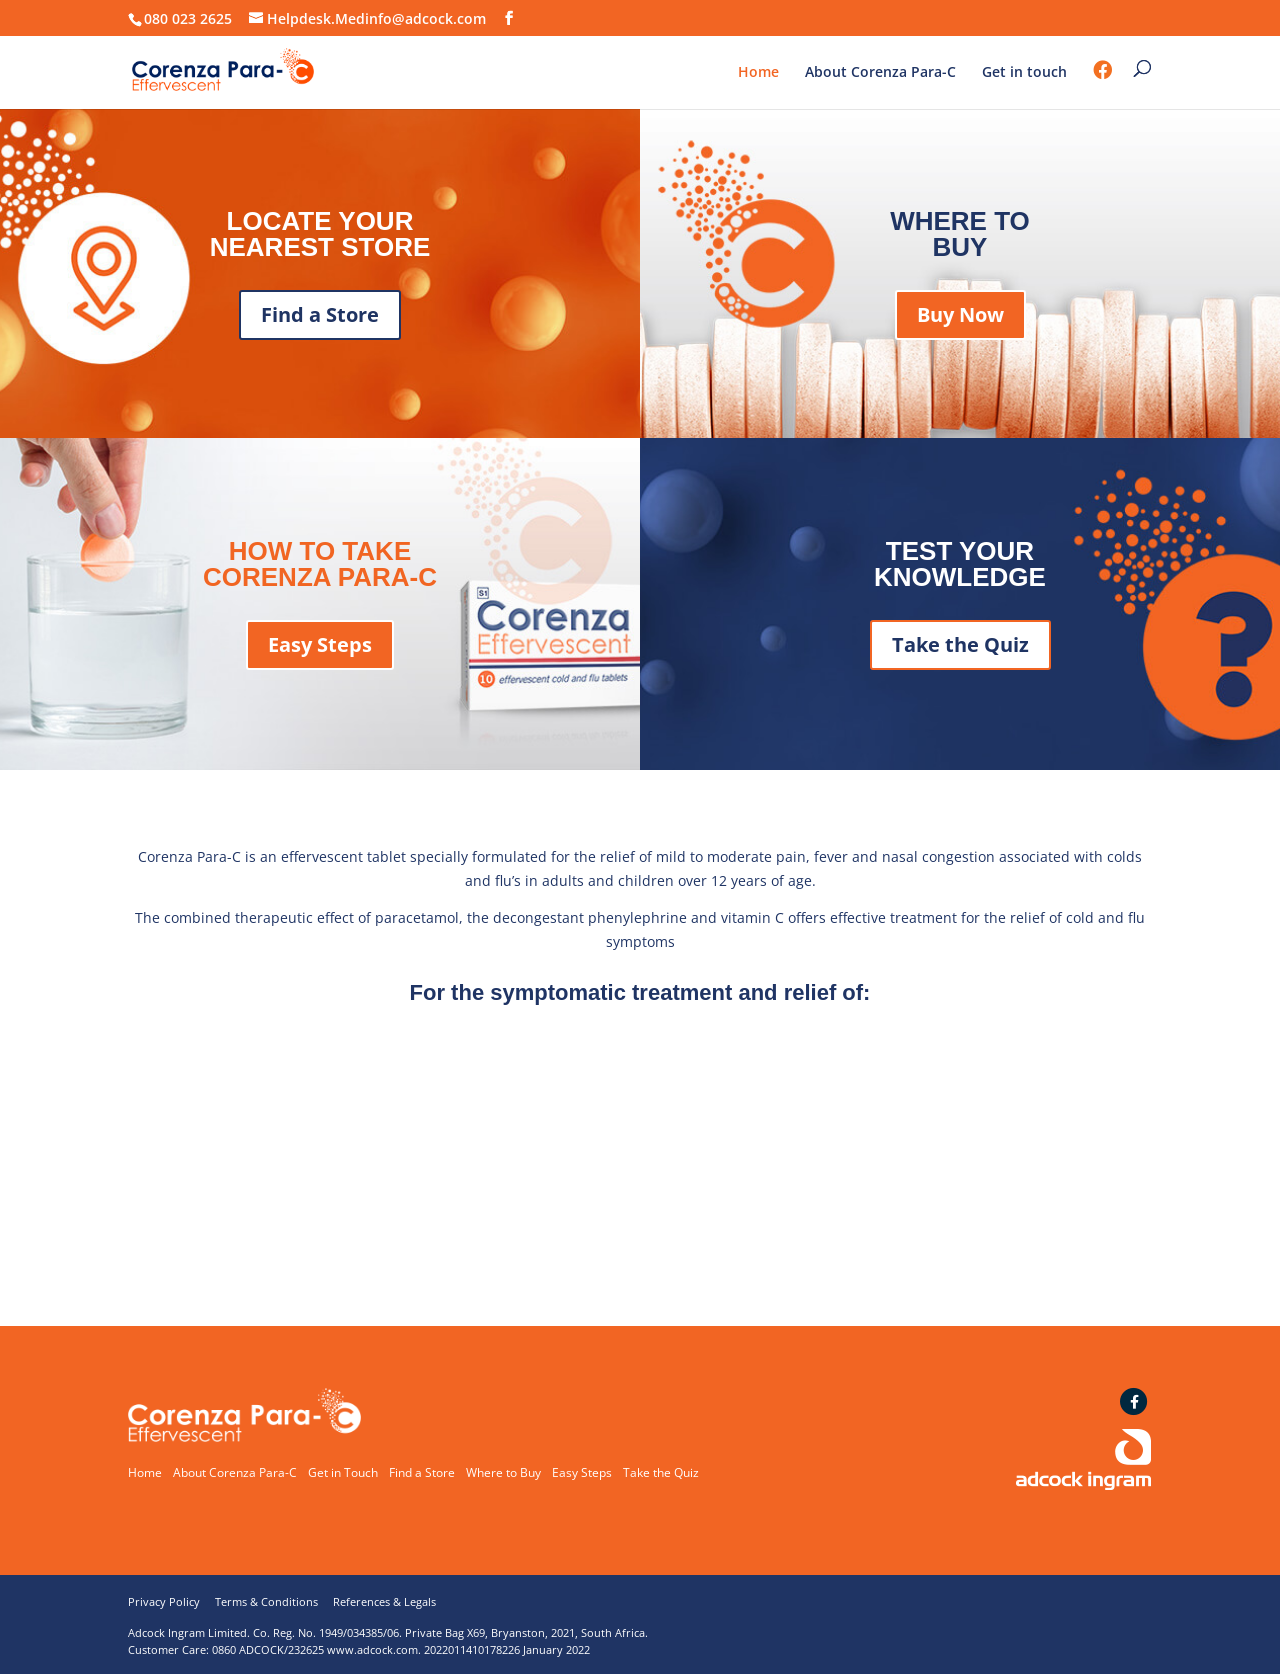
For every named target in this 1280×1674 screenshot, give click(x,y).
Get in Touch (343, 1472)
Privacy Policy (164, 1601)
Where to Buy (503, 1472)
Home (758, 73)
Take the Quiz (960, 644)
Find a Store (320, 314)
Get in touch (1024, 73)
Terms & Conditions (266, 1601)
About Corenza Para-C (880, 73)
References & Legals (384, 1601)
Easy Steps (320, 644)
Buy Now (960, 314)
